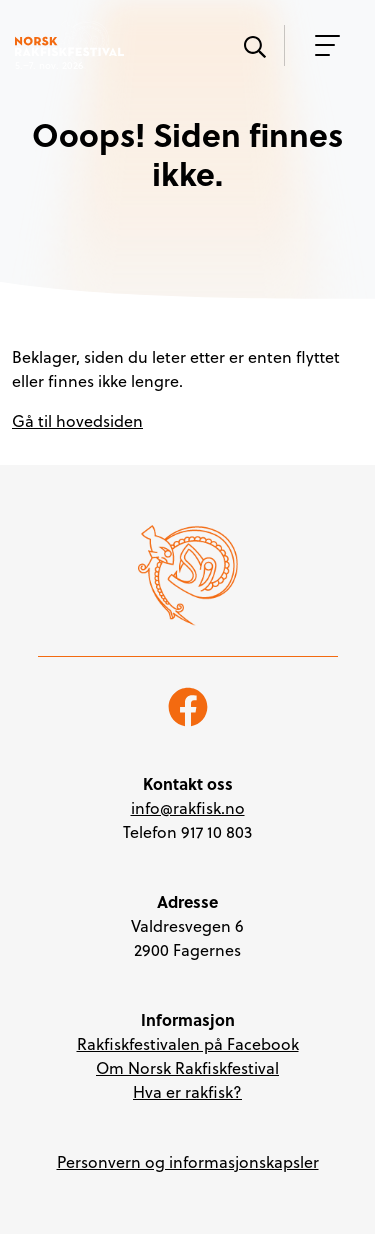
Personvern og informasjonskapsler (188, 1162)
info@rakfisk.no (188, 808)
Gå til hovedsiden (77, 421)
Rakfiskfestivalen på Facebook (188, 1044)
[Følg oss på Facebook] (188, 705)
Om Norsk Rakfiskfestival (187, 1068)
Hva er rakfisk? (187, 1092)
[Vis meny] (322, 45)
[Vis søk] (254, 45)
